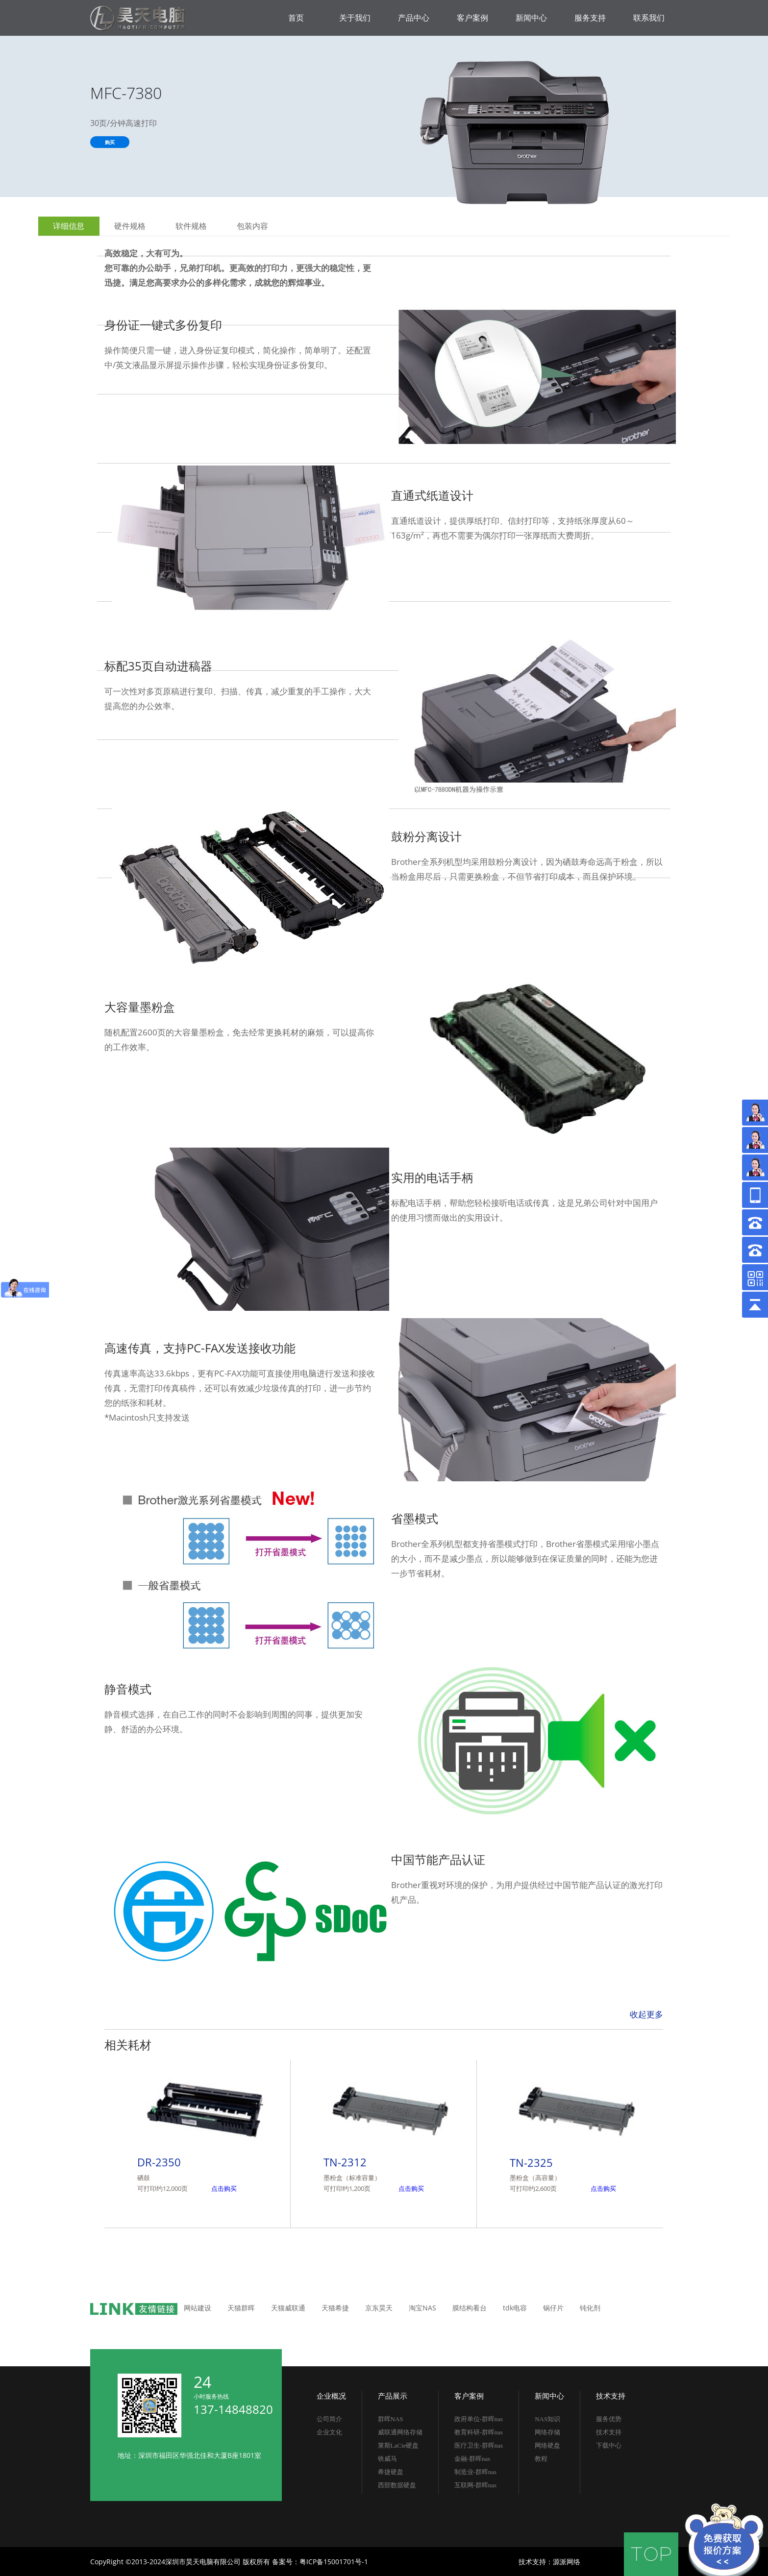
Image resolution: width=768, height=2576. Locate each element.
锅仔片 (553, 2307)
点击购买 (224, 2188)
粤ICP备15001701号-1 (333, 2561)
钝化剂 (590, 2307)
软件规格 (191, 226)
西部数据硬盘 (397, 2485)
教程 (541, 2458)
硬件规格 (130, 226)
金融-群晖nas (472, 2458)
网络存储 (547, 2432)
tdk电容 (515, 2307)
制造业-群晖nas (475, 2472)
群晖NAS (390, 2419)
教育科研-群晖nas (478, 2432)
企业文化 (329, 2432)
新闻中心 (549, 2396)
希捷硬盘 (390, 2472)
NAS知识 (547, 2419)
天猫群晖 (241, 2307)
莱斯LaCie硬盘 (398, 2445)
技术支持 (610, 2396)
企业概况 (331, 2396)
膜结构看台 (469, 2307)
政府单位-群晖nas (478, 2419)
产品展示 (392, 2396)
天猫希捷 (335, 2307)
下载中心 (608, 2445)
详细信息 (68, 226)
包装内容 (252, 226)
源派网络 (566, 2561)
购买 (110, 142)
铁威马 (387, 2458)
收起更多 (646, 2014)
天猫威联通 (288, 2307)
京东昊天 (379, 2307)
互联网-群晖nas (475, 2485)
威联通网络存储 (400, 2432)
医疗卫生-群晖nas (478, 2445)
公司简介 (329, 2419)
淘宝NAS (422, 2307)
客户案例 (469, 2396)
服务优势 (608, 2419)
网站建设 (197, 2307)
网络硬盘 (547, 2445)
